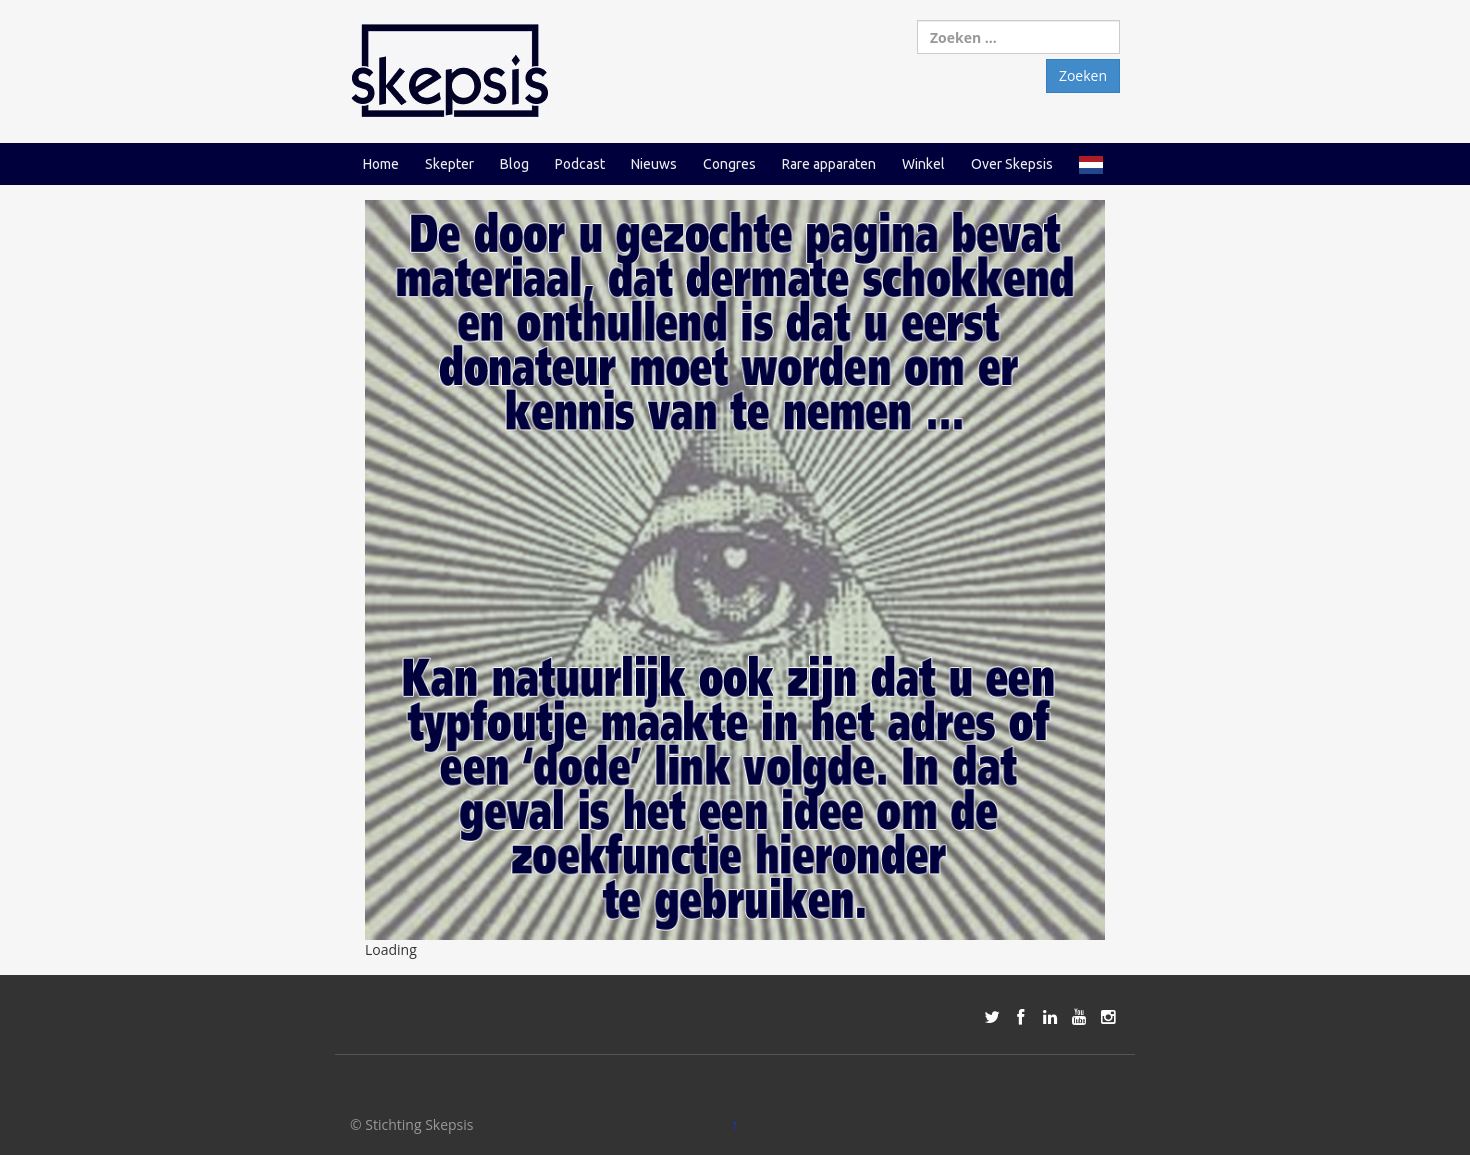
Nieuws (654, 164)
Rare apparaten (829, 164)
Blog (514, 164)
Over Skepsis (1012, 164)
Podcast (580, 164)
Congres (729, 164)
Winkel (923, 164)
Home (381, 164)
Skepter (449, 164)
